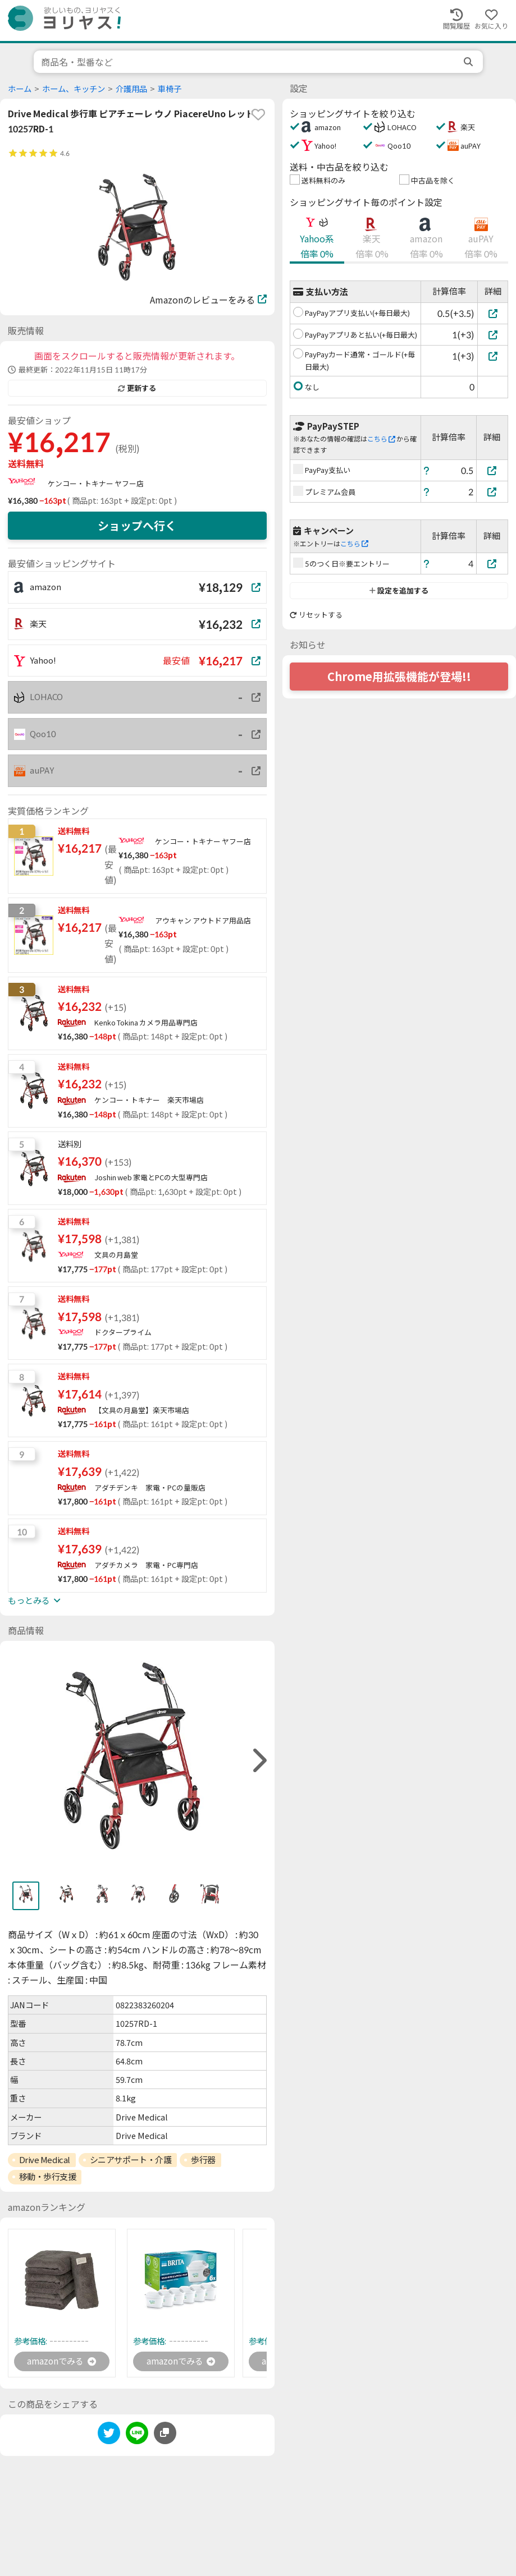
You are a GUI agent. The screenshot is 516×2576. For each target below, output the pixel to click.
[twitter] (109, 2436)
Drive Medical (44, 2160)
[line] (137, 2436)
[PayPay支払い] (492, 470)
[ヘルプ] (427, 470)
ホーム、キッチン (73, 89)
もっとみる (34, 1600)
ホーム (19, 89)
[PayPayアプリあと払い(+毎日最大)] (493, 334)
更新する (137, 388)
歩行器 (203, 2160)
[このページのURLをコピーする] (165, 2434)
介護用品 (131, 89)
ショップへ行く (137, 525)
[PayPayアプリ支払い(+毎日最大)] (493, 313)
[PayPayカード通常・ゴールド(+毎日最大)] (493, 356)
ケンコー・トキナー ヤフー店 (96, 483)
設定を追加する (398, 590)
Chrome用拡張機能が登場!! (399, 676)
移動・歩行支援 (47, 2177)
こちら (381, 439)
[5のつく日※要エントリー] (492, 563)
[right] (258, 1760)
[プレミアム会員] (492, 491)
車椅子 (169, 89)
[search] (469, 61)
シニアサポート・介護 (131, 2160)
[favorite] (258, 114)
